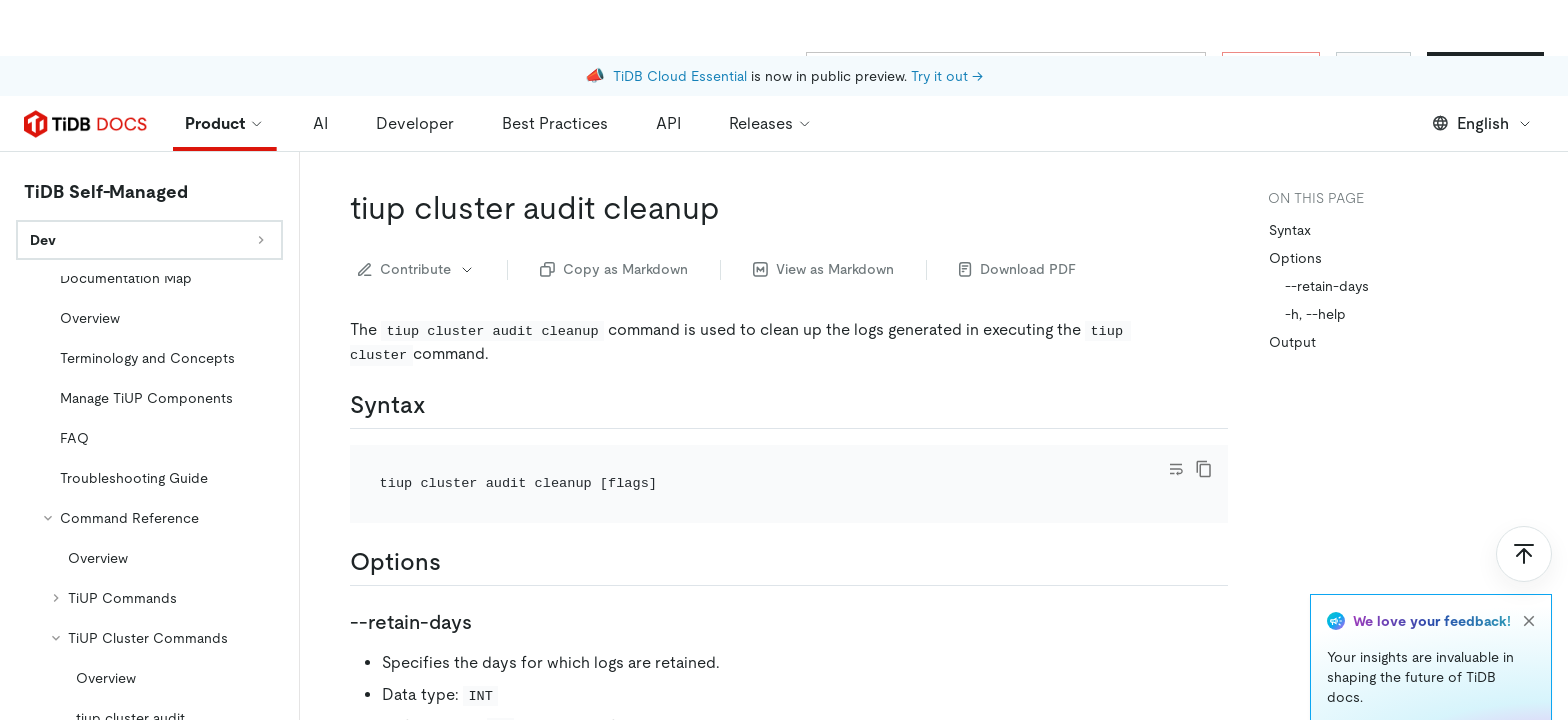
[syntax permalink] (442, 405)
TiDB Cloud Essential (680, 20)
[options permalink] (457, 562)
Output (1292, 342)
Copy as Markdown (614, 269)
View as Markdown (823, 269)
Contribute (416, 269)
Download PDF (1017, 269)
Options (1295, 258)
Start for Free (1485, 68)
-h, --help (1315, 314)
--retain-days (1327, 286)
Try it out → (947, 20)
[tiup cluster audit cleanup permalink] (736, 208)
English (1482, 123)
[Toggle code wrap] (1176, 469)
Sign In (1373, 68)
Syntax (1290, 230)
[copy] (1204, 469)
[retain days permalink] (488, 622)
